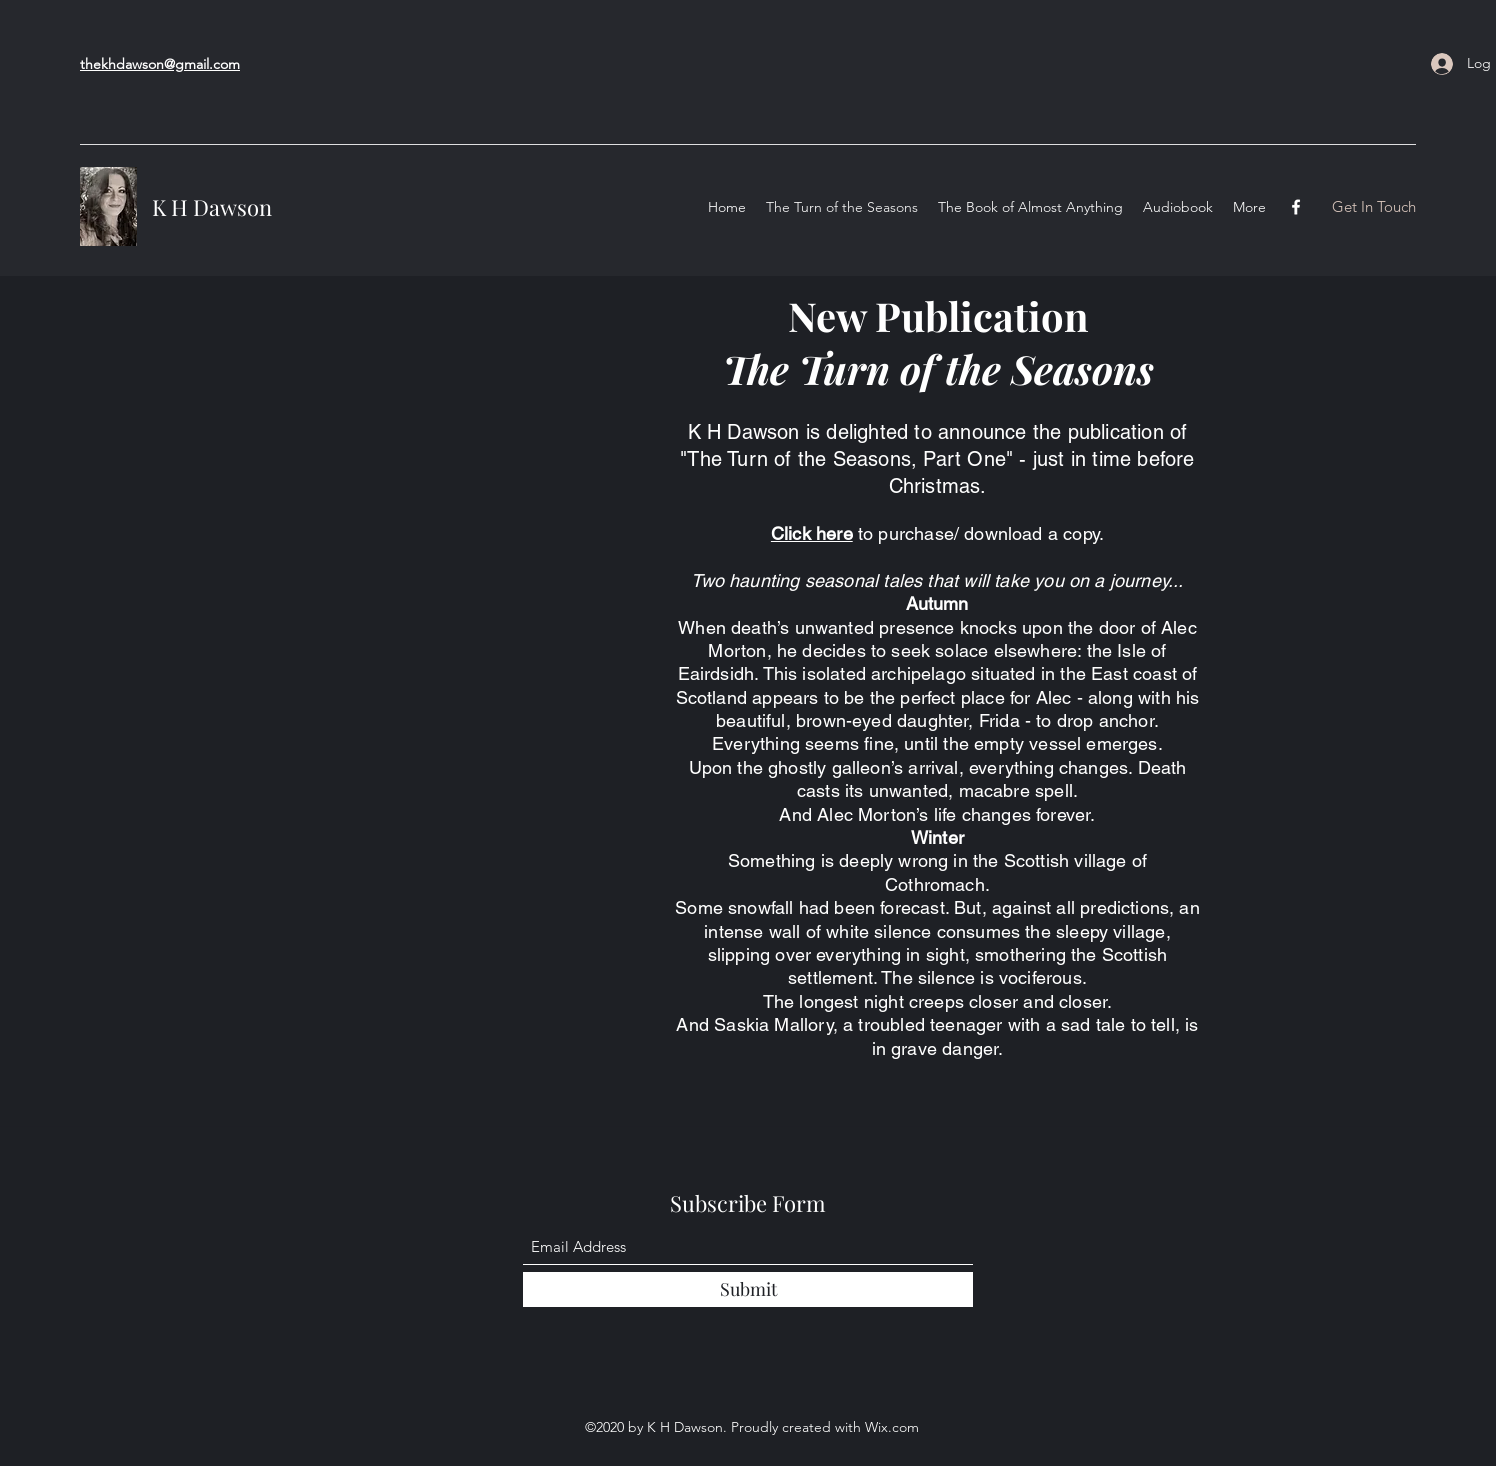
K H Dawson (212, 207)
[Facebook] (1296, 207)
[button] (1373, 207)
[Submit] (748, 1289)
